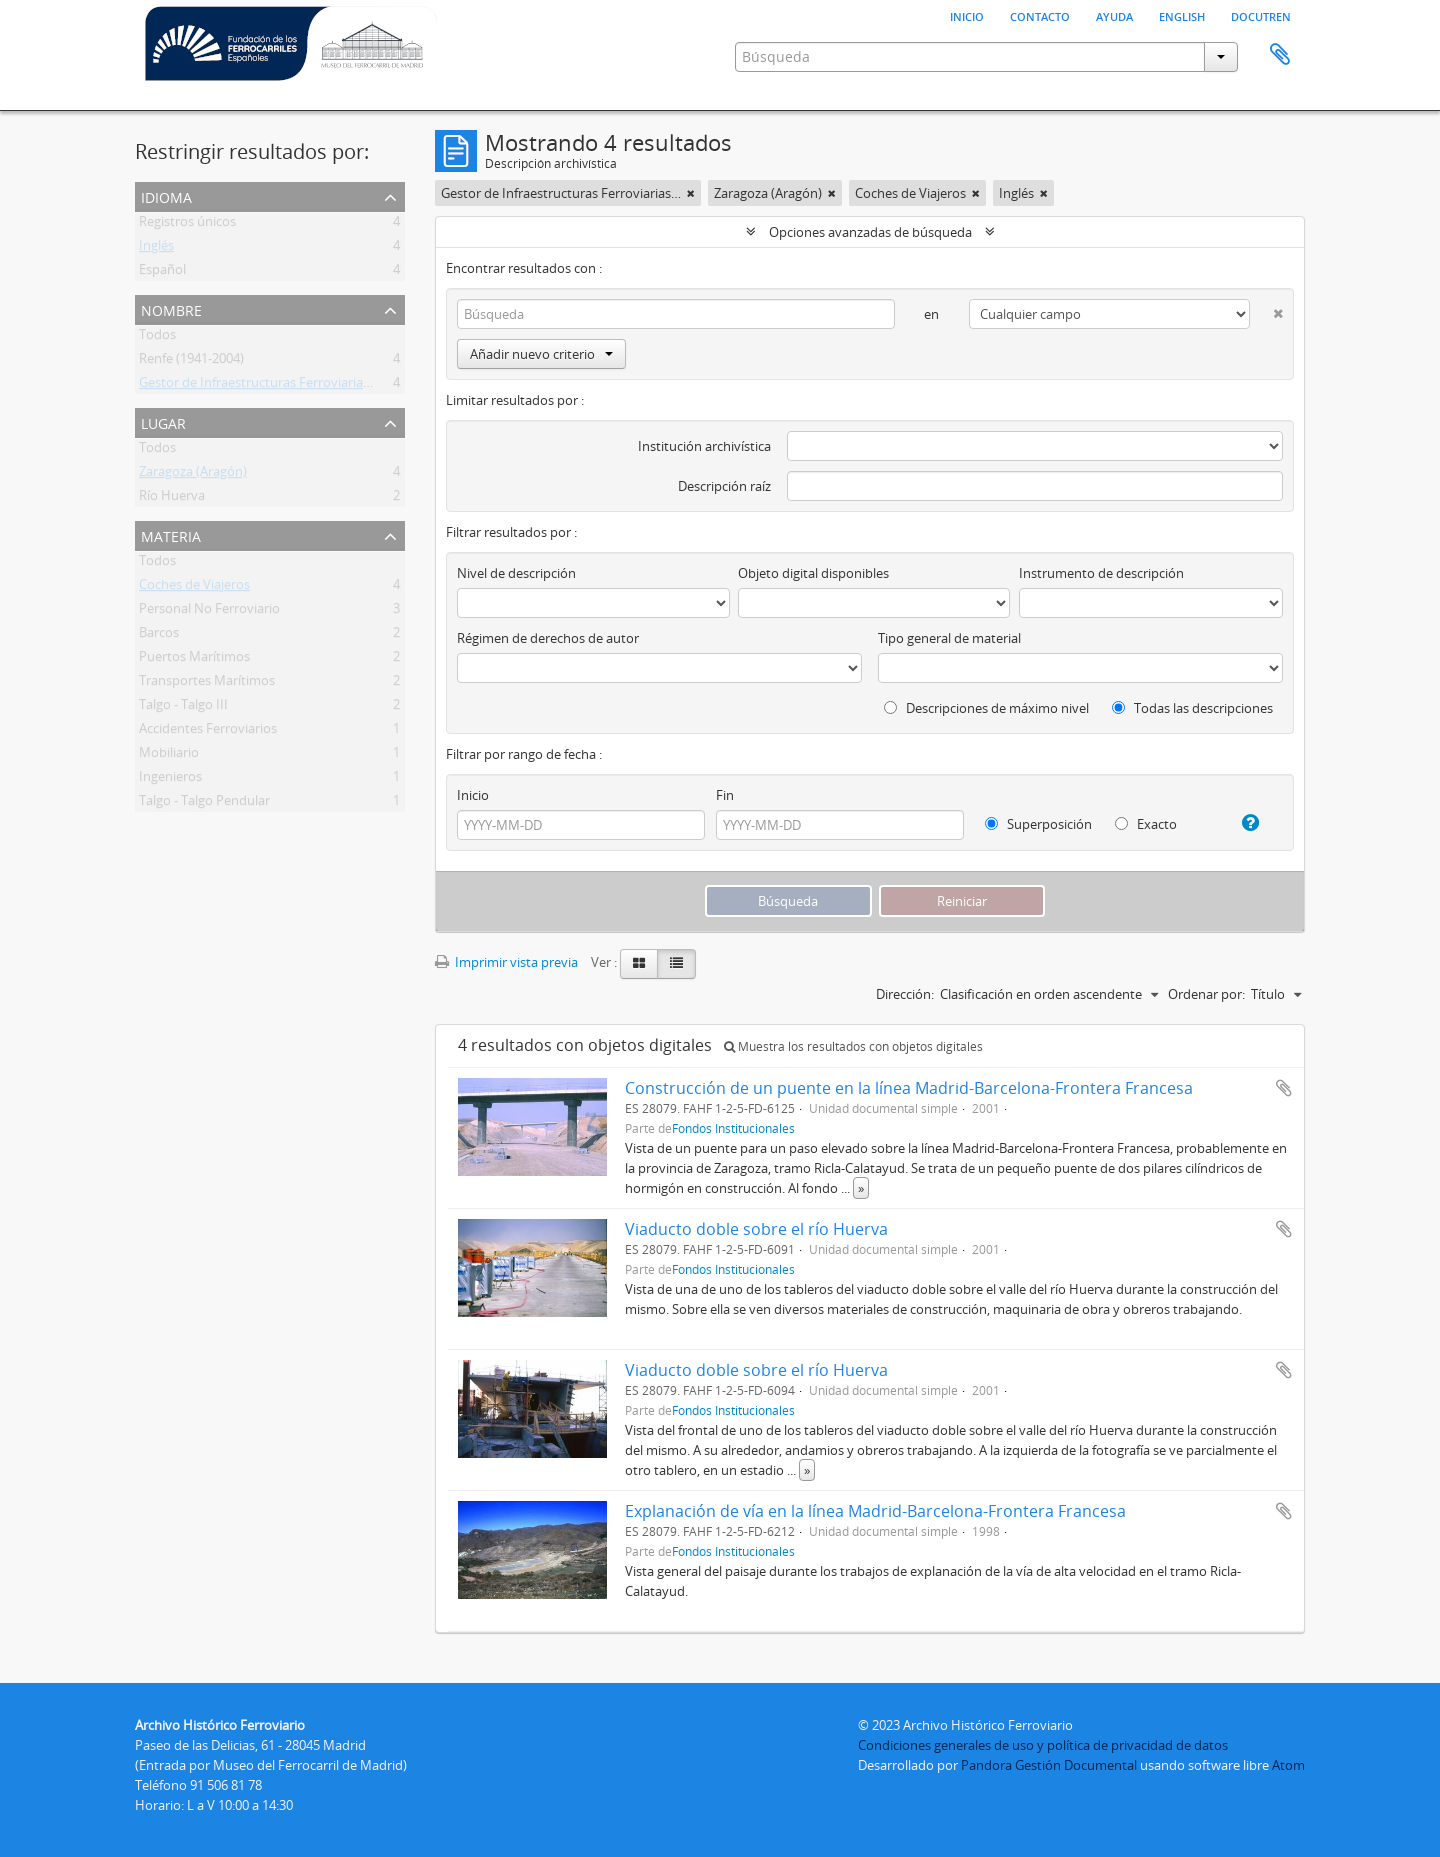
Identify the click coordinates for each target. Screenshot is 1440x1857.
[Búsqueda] (676, 314)
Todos (157, 338)
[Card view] (639, 964)
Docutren (1261, 15)
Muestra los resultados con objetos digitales (853, 1046)
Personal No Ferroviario (209, 612)
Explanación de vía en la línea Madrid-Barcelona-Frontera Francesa (875, 1511)
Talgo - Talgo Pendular (204, 804)
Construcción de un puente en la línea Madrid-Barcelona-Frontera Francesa (909, 1088)
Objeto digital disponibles (813, 573)
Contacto (1040, 15)
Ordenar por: (1206, 994)
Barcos (159, 636)
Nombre (171, 308)
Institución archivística (704, 446)
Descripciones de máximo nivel (986, 708)
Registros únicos (187, 225)
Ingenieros (170, 780)
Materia (171, 534)
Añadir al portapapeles (1284, 1088)
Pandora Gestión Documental (1049, 1765)
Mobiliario (169, 756)
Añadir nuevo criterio (541, 354)
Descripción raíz (724, 486)
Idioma (166, 195)
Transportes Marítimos (207, 684)
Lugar (163, 421)
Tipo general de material (949, 638)
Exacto (1146, 824)
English (1182, 15)
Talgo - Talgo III (183, 708)
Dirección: (905, 994)
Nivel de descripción (516, 573)
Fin (725, 795)
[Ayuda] (1242, 823)
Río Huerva (172, 499)
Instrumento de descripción (1101, 573)
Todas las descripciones (1192, 708)
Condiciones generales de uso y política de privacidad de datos (1043, 1745)
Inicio (967, 15)
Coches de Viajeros (194, 588)
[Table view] (676, 964)
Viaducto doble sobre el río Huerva (756, 1229)
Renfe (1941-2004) (191, 362)
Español (162, 273)
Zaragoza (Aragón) (193, 475)
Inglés (156, 249)
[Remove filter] (691, 193)
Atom (1288, 1765)
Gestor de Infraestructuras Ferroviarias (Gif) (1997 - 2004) (306, 386)
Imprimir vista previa (506, 962)
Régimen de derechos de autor (548, 638)
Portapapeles (1280, 55)
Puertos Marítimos (194, 660)
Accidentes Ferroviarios (208, 732)
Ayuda (1114, 15)
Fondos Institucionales (733, 1128)
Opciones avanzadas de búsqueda (870, 232)
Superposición (1038, 824)
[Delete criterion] (1266, 309)
